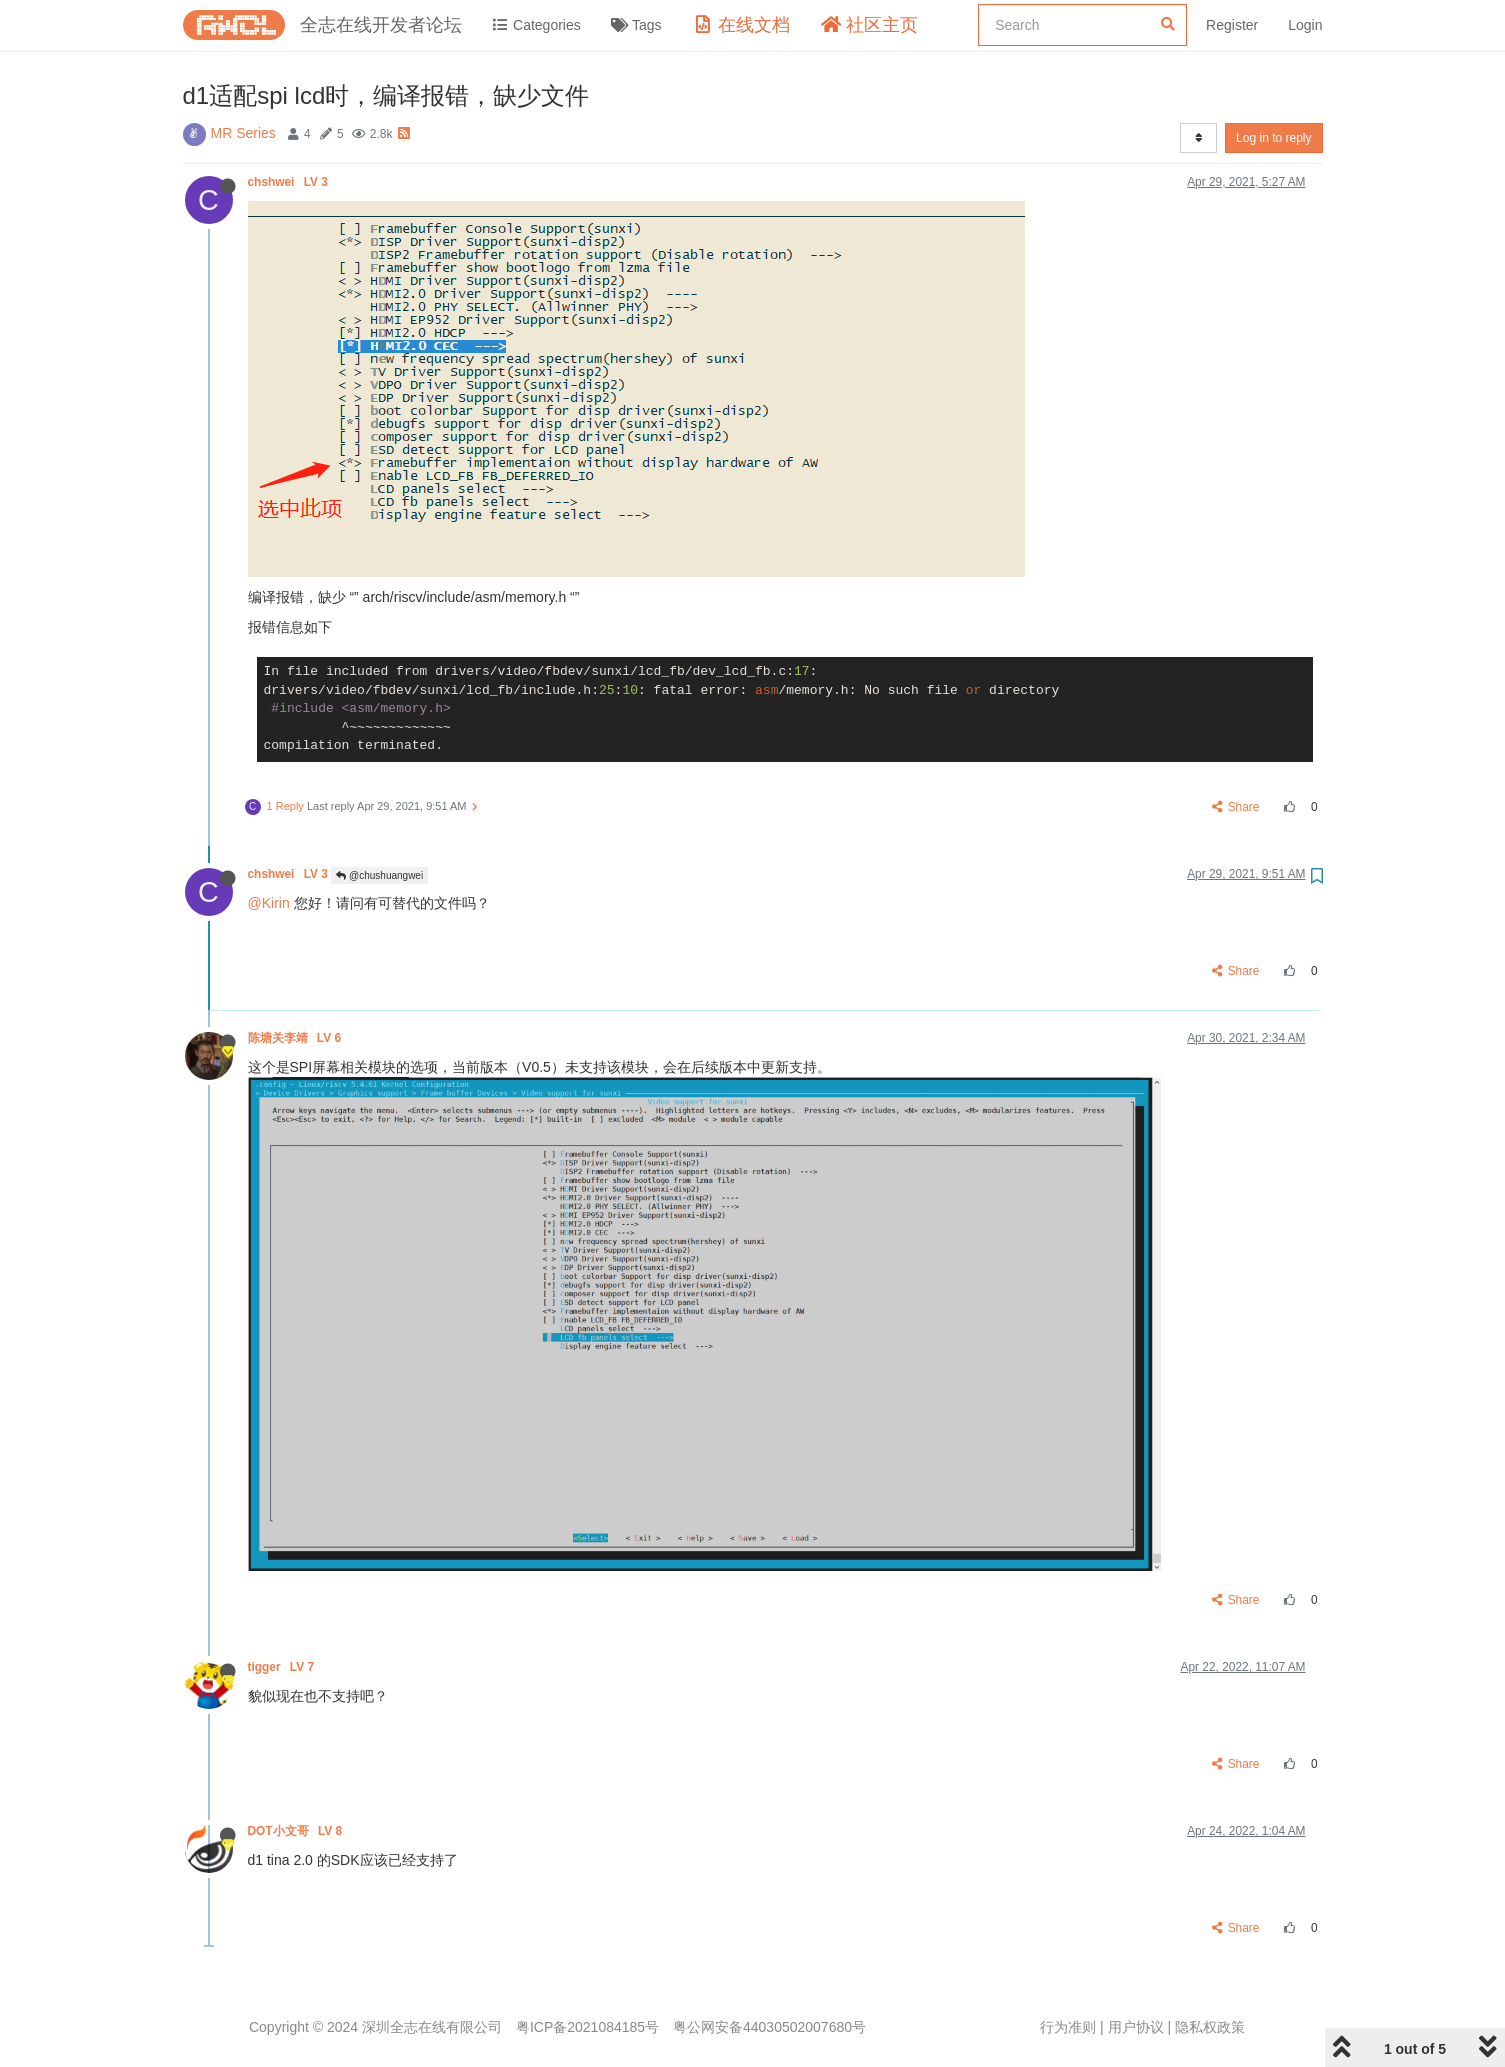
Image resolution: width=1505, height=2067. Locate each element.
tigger (283, 1667)
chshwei (290, 182)
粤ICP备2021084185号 (587, 2027)
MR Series (243, 133)
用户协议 (1136, 2027)
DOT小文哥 (297, 1831)
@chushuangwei (379, 875)
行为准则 (1068, 2027)
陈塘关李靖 (296, 1038)
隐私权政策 (1210, 2027)
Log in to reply (1273, 138)
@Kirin (269, 903)
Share (1235, 807)
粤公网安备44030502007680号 (769, 2027)
